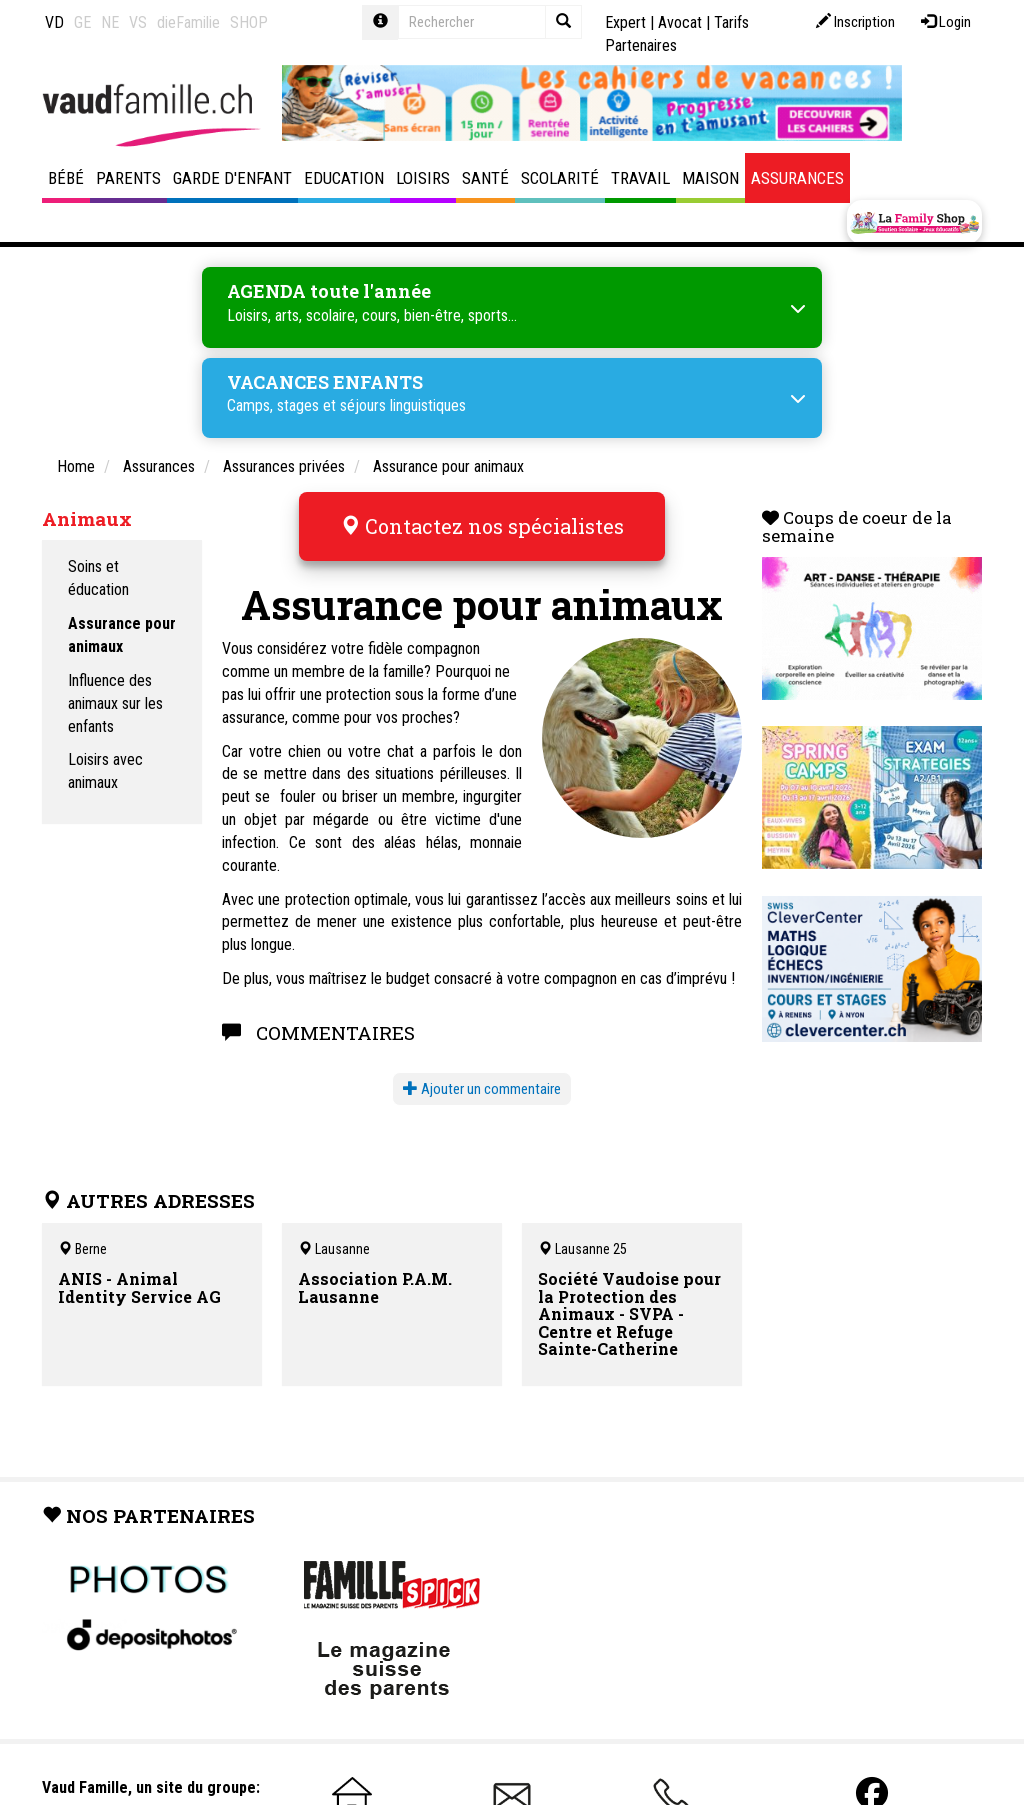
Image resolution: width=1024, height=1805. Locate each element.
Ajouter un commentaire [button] (482, 1089)
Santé (485, 178)
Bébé (66, 178)
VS (138, 22)
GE (82, 22)
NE (110, 22)
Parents (128, 178)
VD (54, 22)
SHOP (249, 22)
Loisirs (423, 178)
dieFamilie (188, 22)
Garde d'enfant (232, 178)
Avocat (680, 22)
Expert (625, 22)
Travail (640, 178)
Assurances (797, 178)
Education (344, 178)
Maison (710, 178)
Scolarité (560, 178)
